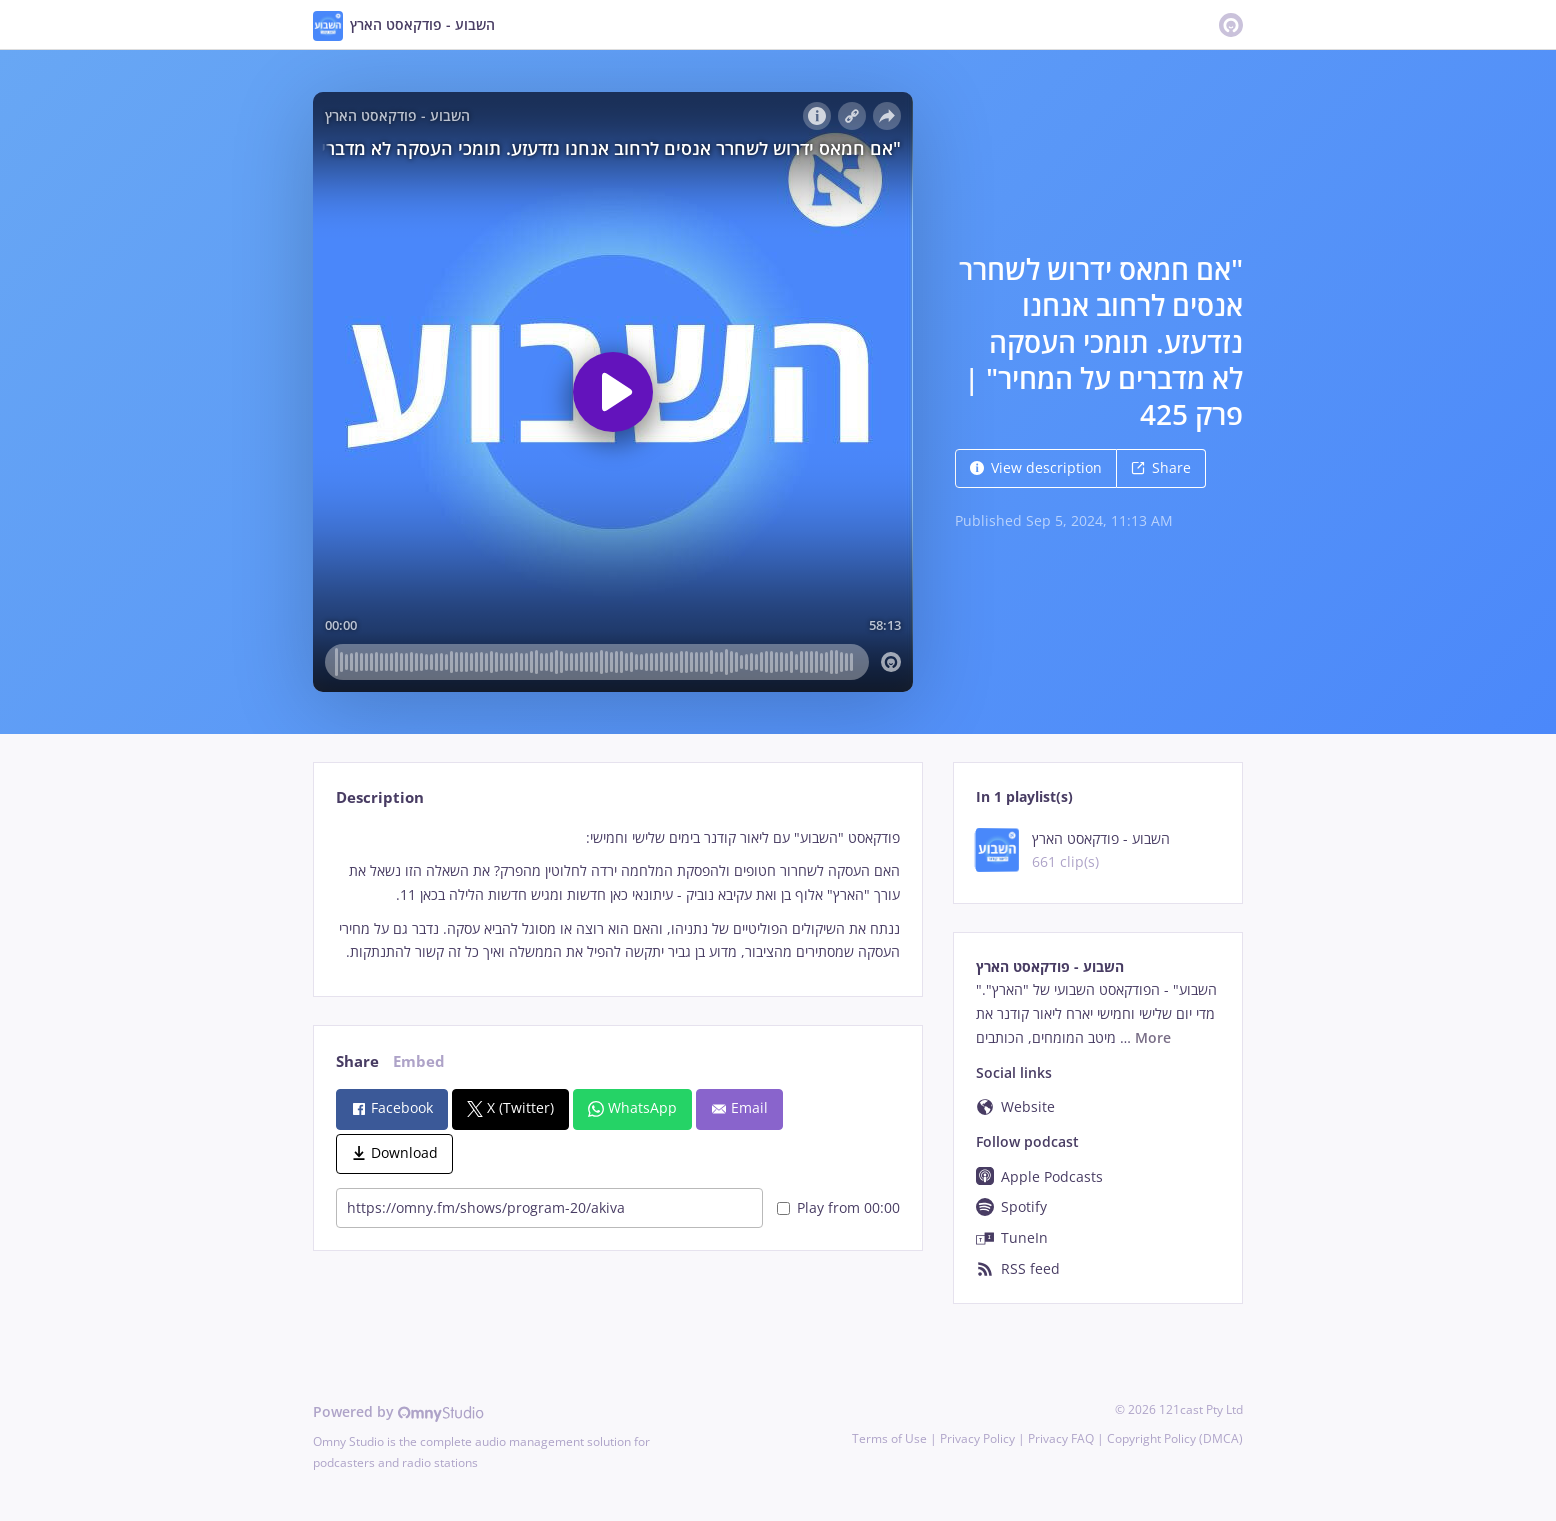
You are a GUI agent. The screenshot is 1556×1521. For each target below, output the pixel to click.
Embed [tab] (419, 1061)
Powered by (398, 1411)
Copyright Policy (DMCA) (1175, 1438)
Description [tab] (380, 797)
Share (1161, 467)
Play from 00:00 (838, 1207)
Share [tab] (357, 1061)
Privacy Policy (977, 1438)
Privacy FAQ (1061, 1438)
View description (1036, 467)
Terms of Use (889, 1438)
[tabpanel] (617, 895)
